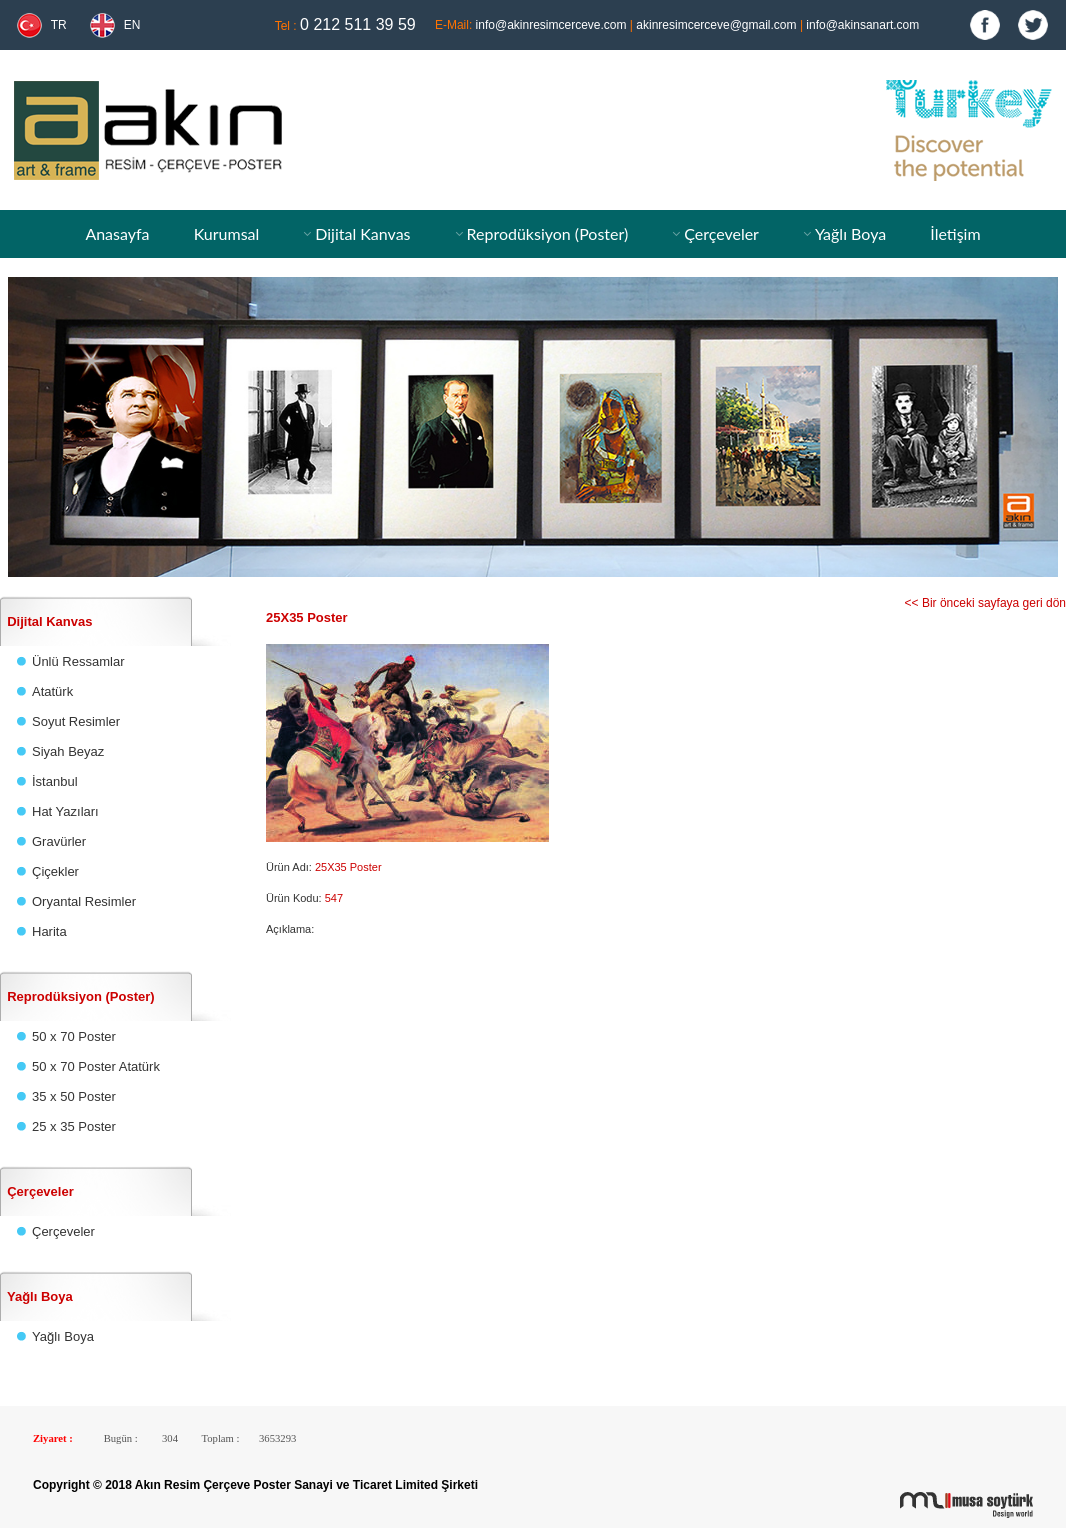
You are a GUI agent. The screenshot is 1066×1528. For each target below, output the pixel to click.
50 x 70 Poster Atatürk (96, 1066)
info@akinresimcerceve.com (551, 25)
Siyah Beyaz (68, 751)
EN (132, 25)
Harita (49, 931)
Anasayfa (117, 233)
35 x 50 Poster (74, 1096)
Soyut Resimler (76, 721)
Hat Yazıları (65, 811)
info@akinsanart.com (862, 25)
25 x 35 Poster (74, 1126)
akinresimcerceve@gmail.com (716, 25)
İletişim (955, 233)
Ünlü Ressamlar (78, 661)
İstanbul (55, 781)
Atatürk (52, 691)
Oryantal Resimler (84, 901)
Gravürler (59, 841)
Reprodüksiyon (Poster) (547, 233)
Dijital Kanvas (362, 233)
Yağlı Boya (850, 233)
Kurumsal (227, 233)
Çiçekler (55, 871)
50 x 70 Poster (74, 1036)
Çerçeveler (721, 233)
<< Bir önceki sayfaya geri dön (985, 603)
